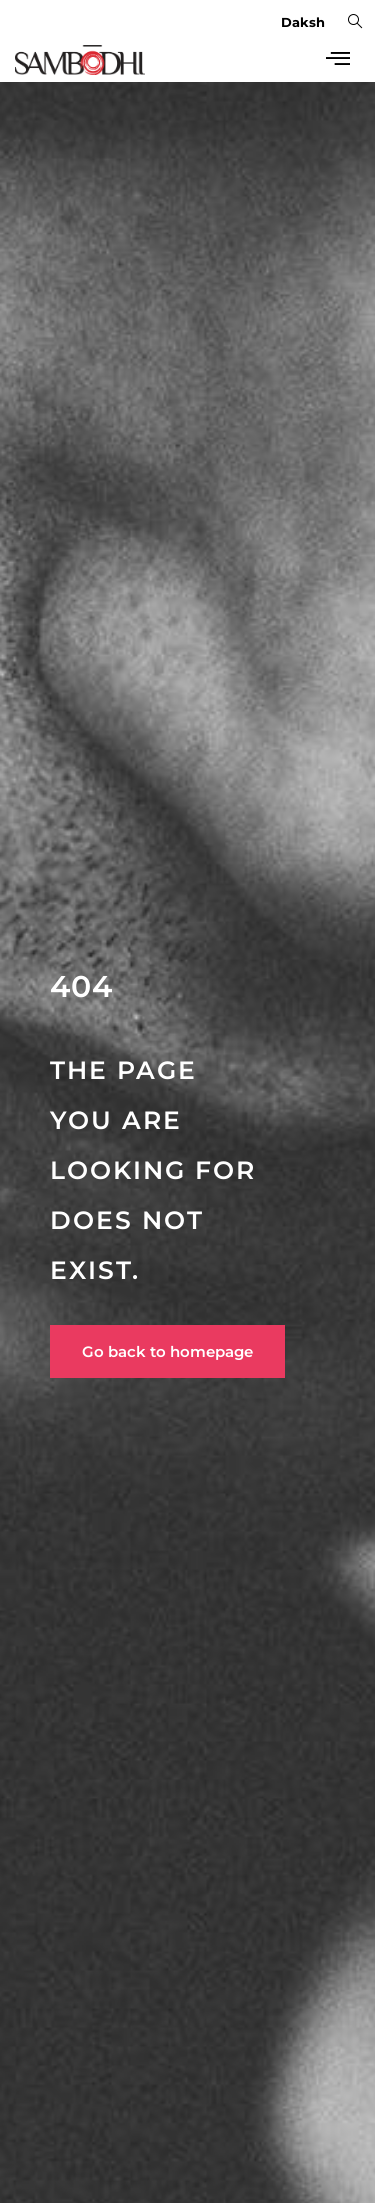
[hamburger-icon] (337, 60)
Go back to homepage (167, 1351)
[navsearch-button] (355, 20)
